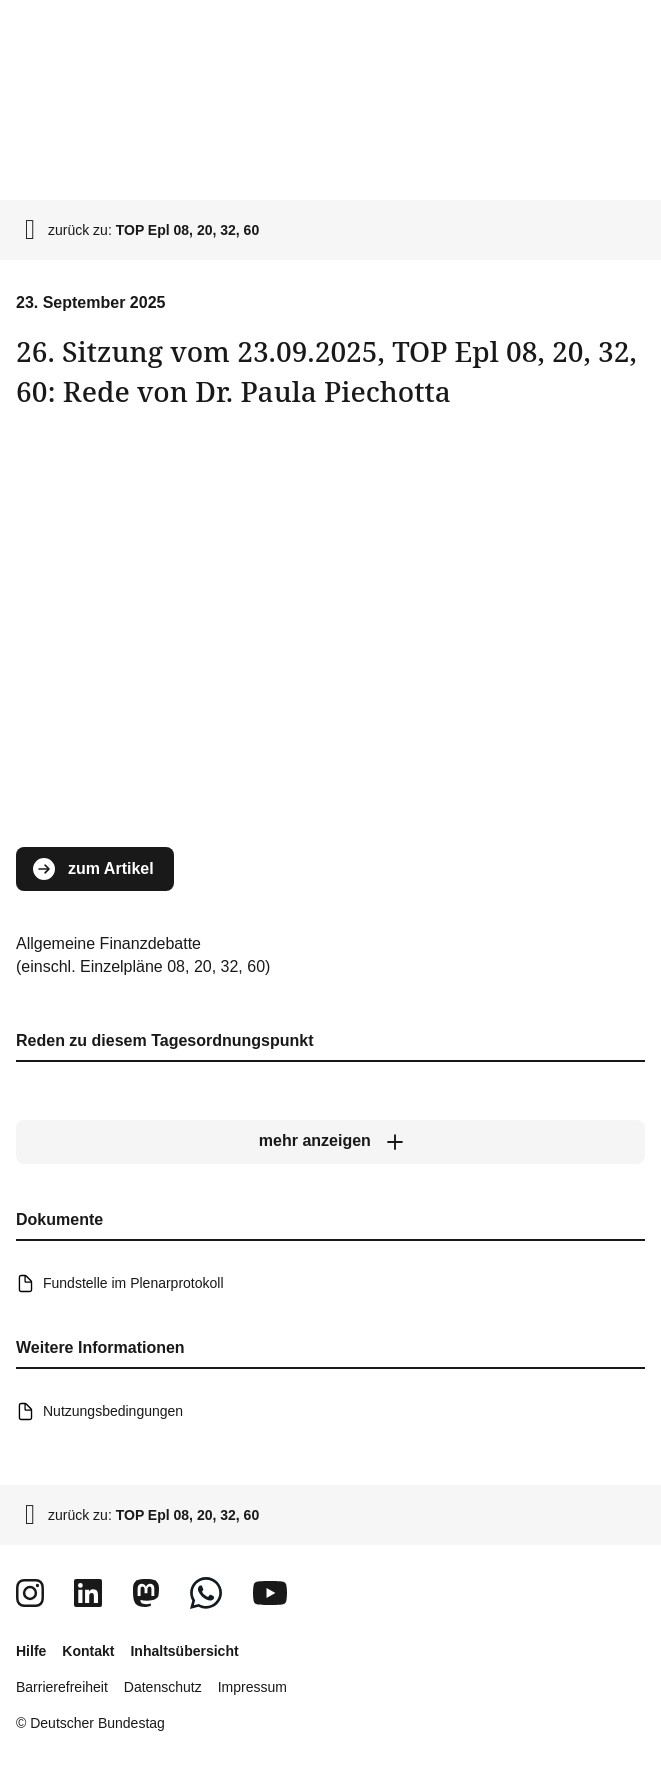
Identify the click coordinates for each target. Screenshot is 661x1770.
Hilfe (31, 1651)
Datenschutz (163, 1687)
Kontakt (88, 1651)
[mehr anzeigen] (330, 1142)
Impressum (252, 1687)
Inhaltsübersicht (184, 1651)
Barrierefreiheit (62, 1687)
